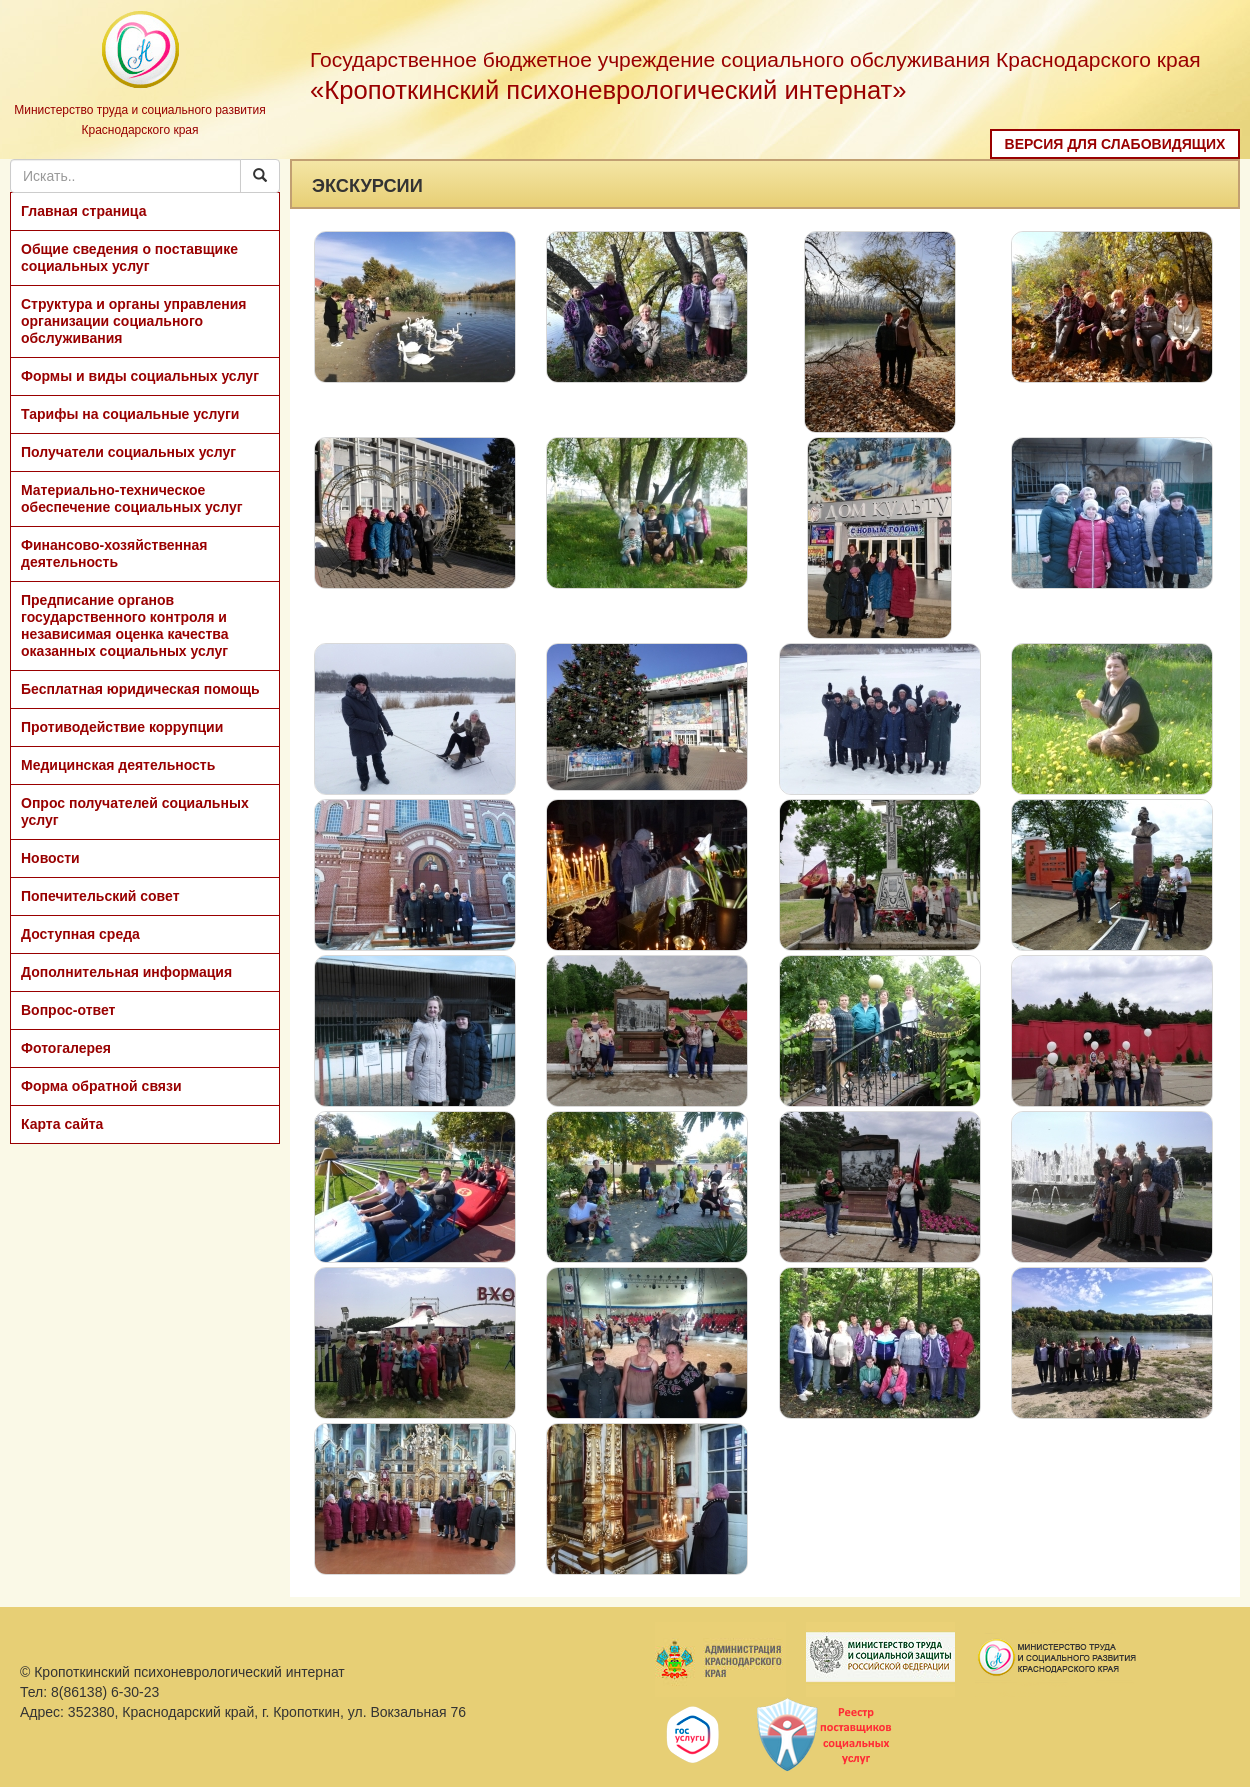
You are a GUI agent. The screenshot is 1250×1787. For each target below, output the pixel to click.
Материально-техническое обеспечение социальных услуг (132, 498)
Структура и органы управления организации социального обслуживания (133, 321)
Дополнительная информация (126, 972)
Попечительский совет (100, 896)
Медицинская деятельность (118, 765)
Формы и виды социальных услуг (140, 376)
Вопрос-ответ (68, 1010)
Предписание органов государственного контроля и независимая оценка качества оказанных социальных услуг (125, 625)
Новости (50, 858)
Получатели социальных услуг (128, 452)
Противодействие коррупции (122, 727)
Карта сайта (62, 1124)
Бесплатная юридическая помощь (140, 689)
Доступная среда (80, 934)
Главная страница (83, 211)
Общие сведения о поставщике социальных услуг (129, 257)
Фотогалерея (66, 1048)
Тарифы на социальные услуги (130, 414)
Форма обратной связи (101, 1086)
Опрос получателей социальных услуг (135, 811)
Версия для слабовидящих (1115, 144)
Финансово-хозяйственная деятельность (114, 553)
